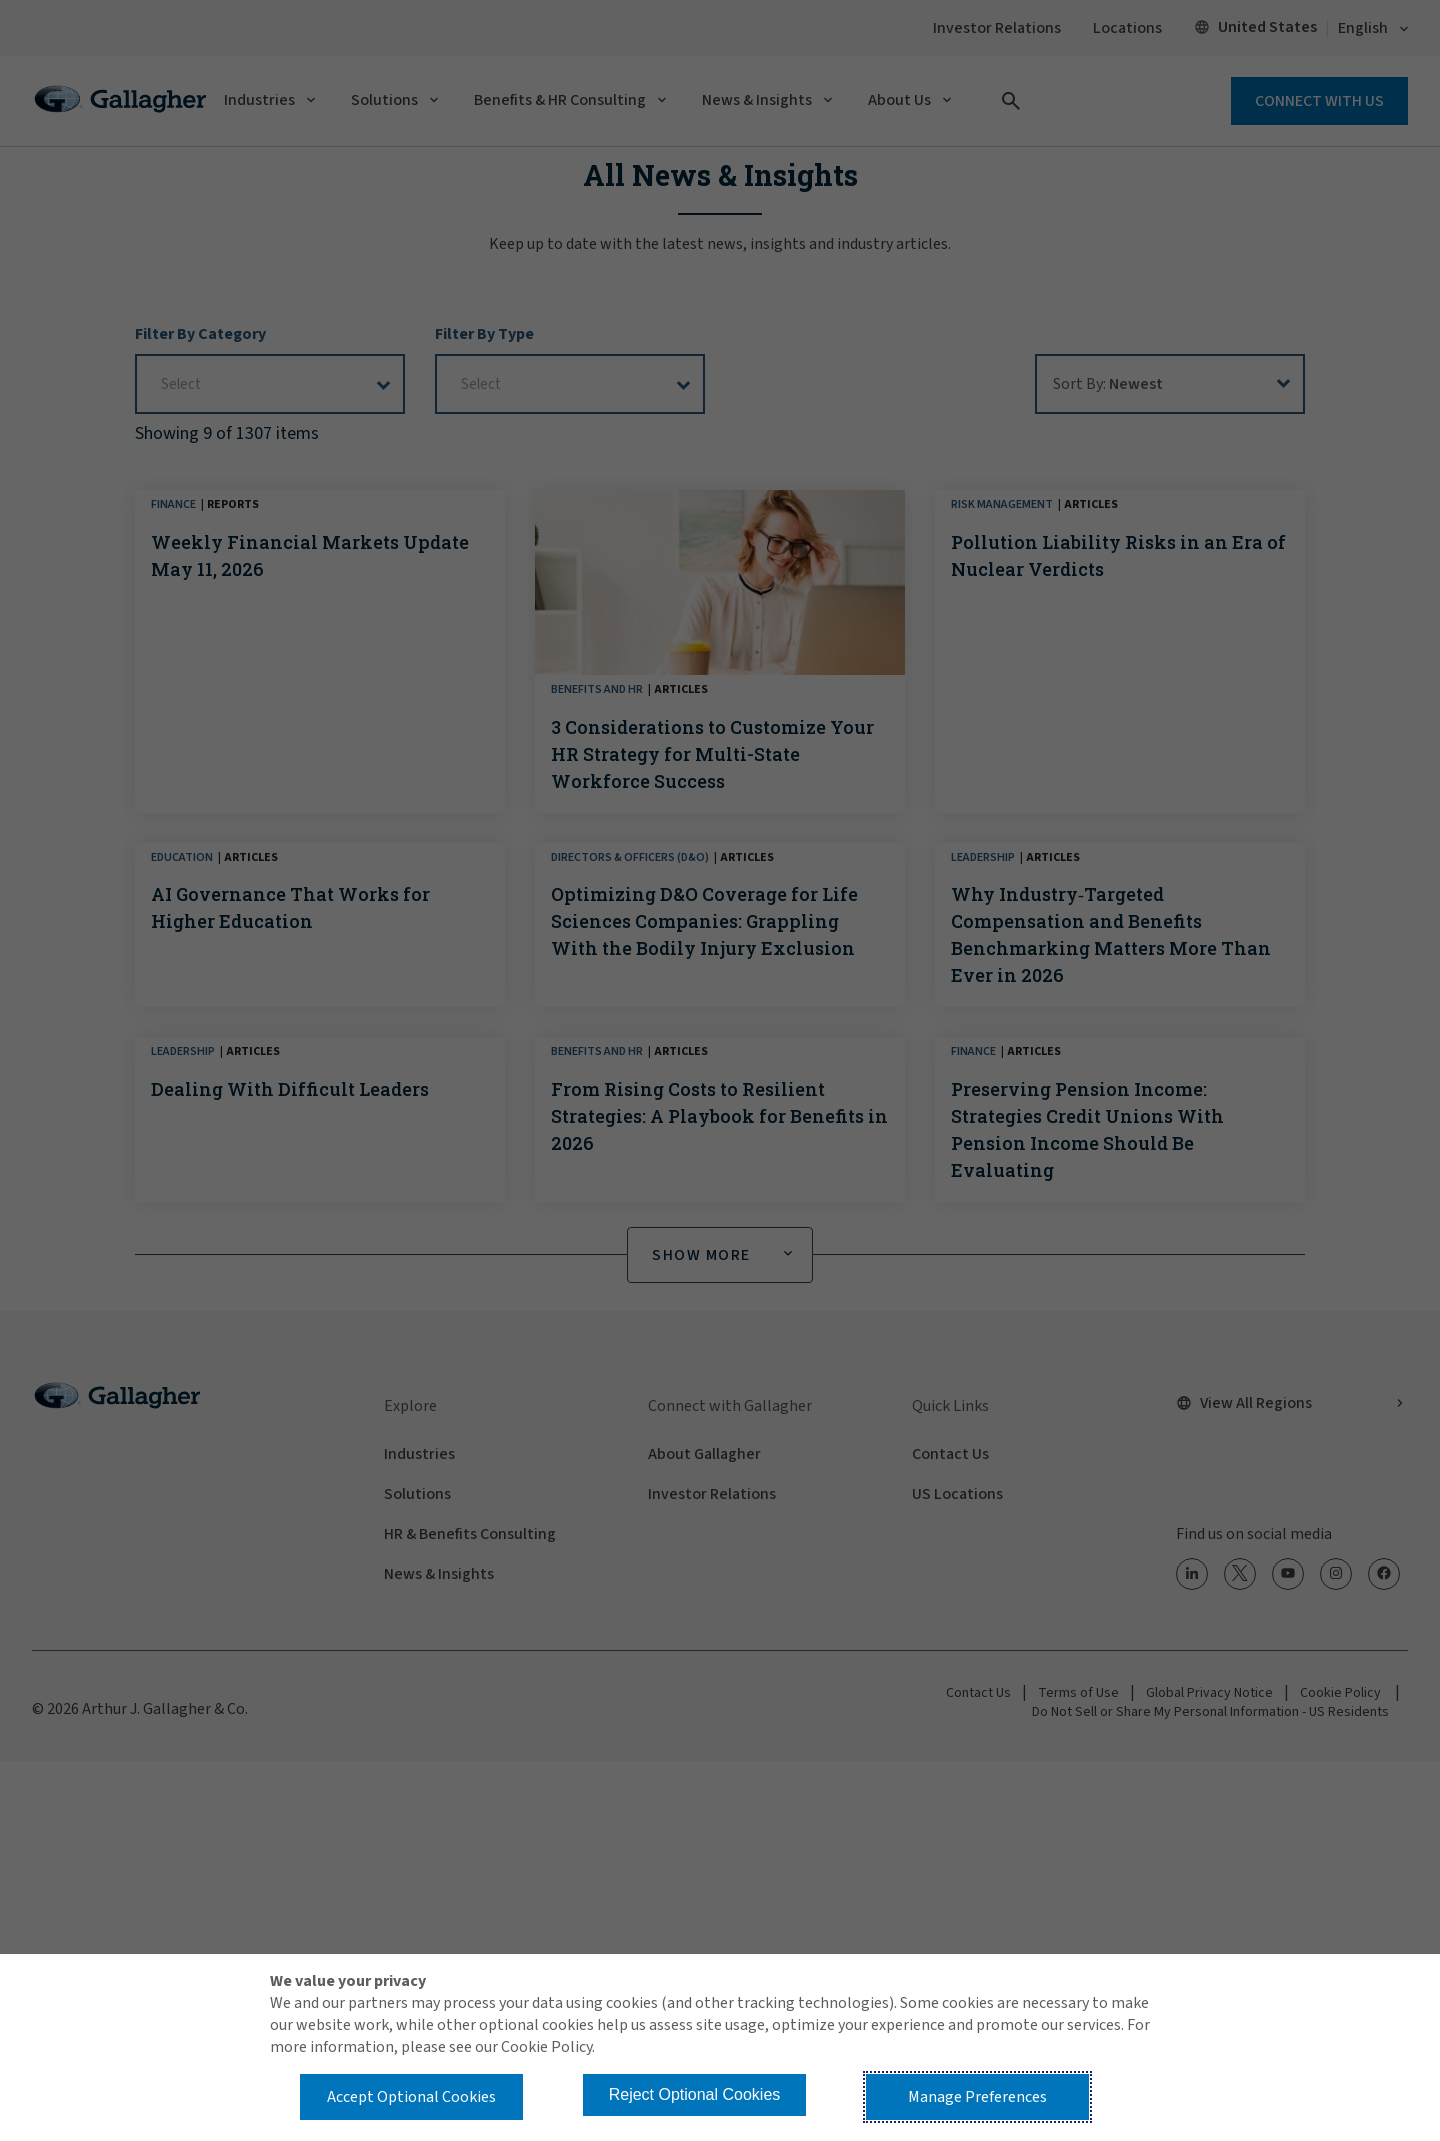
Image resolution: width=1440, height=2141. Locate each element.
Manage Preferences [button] (977, 2097)
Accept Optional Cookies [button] (411, 2097)
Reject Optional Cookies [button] (695, 2094)
